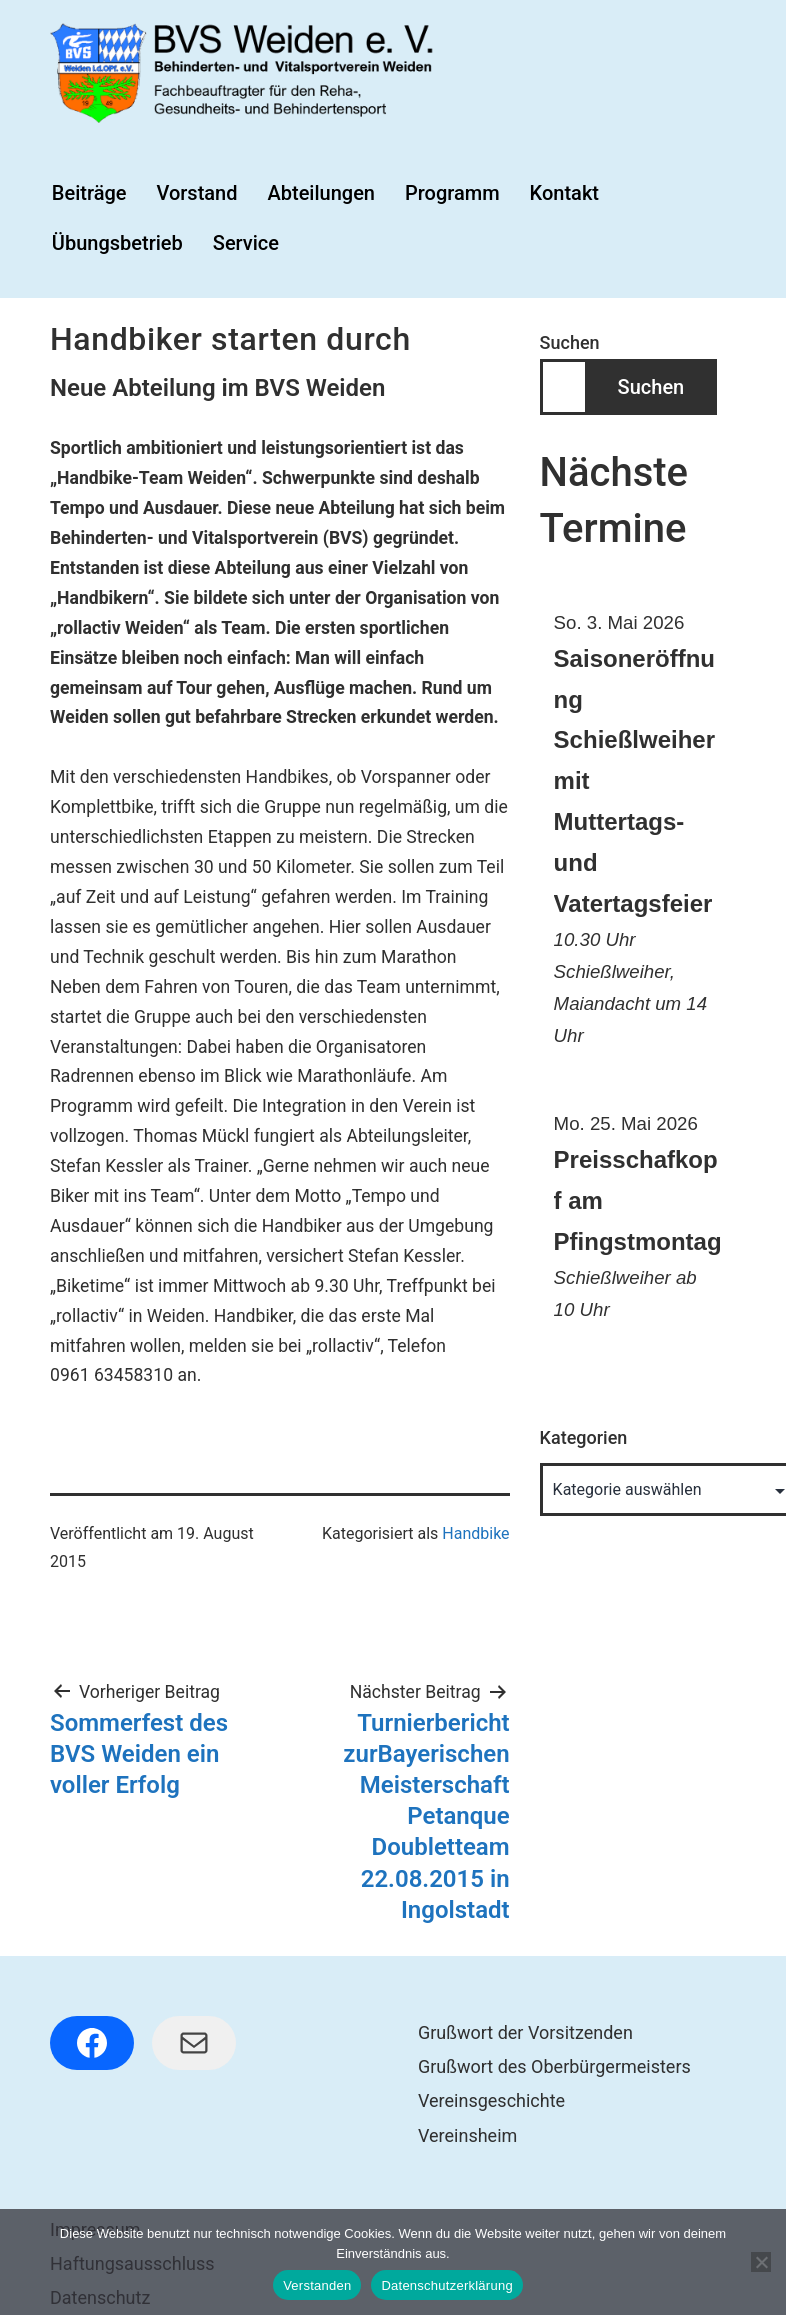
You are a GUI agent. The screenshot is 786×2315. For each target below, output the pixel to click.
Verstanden (317, 2285)
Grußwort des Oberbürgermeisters (554, 2066)
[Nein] (761, 2262)
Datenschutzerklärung (446, 2285)
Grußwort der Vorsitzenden (525, 2032)
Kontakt (564, 193)
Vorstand (196, 193)
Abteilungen (321, 193)
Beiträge (89, 193)
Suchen (570, 342)
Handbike (475, 1533)
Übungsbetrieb (117, 243)
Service (246, 243)
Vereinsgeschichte (491, 2100)
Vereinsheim (467, 2135)
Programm (452, 193)
